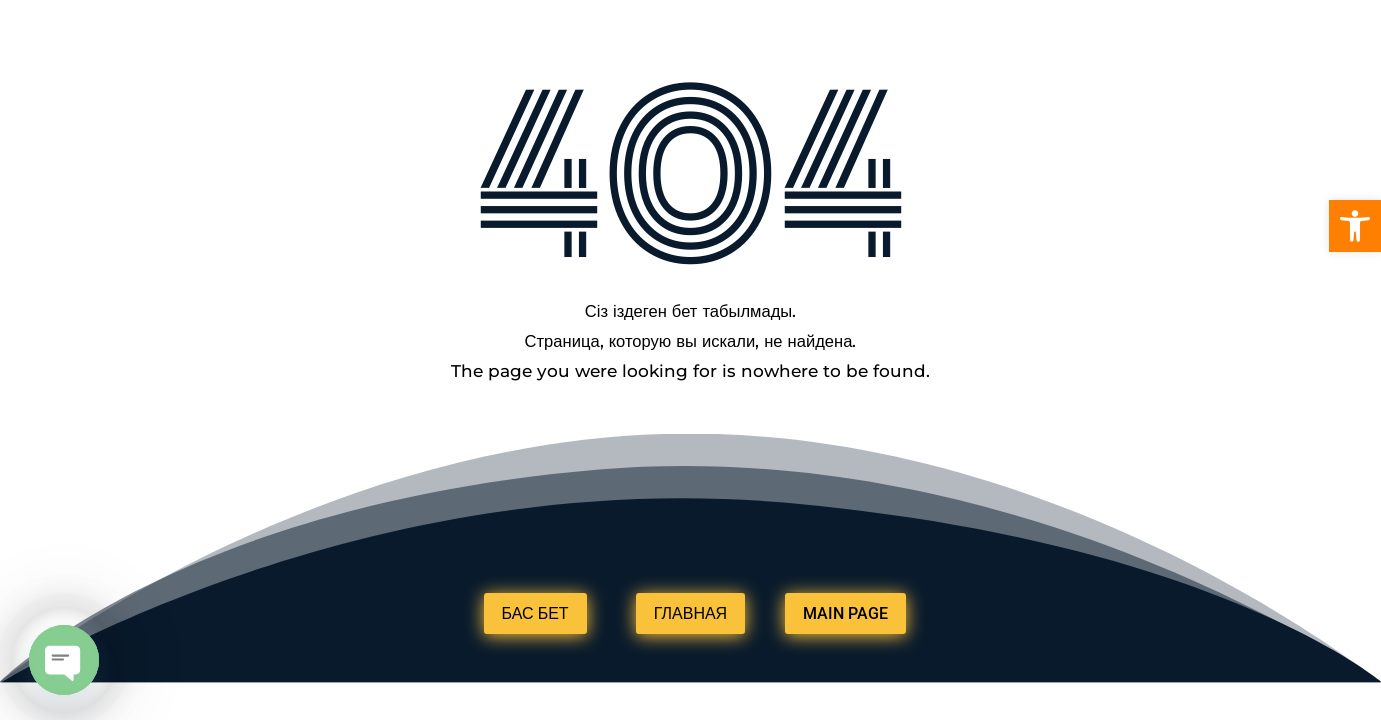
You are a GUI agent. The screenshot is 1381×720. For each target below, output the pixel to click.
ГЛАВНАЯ (690, 613)
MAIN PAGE (845, 613)
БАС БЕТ (535, 613)
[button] (1355, 226)
